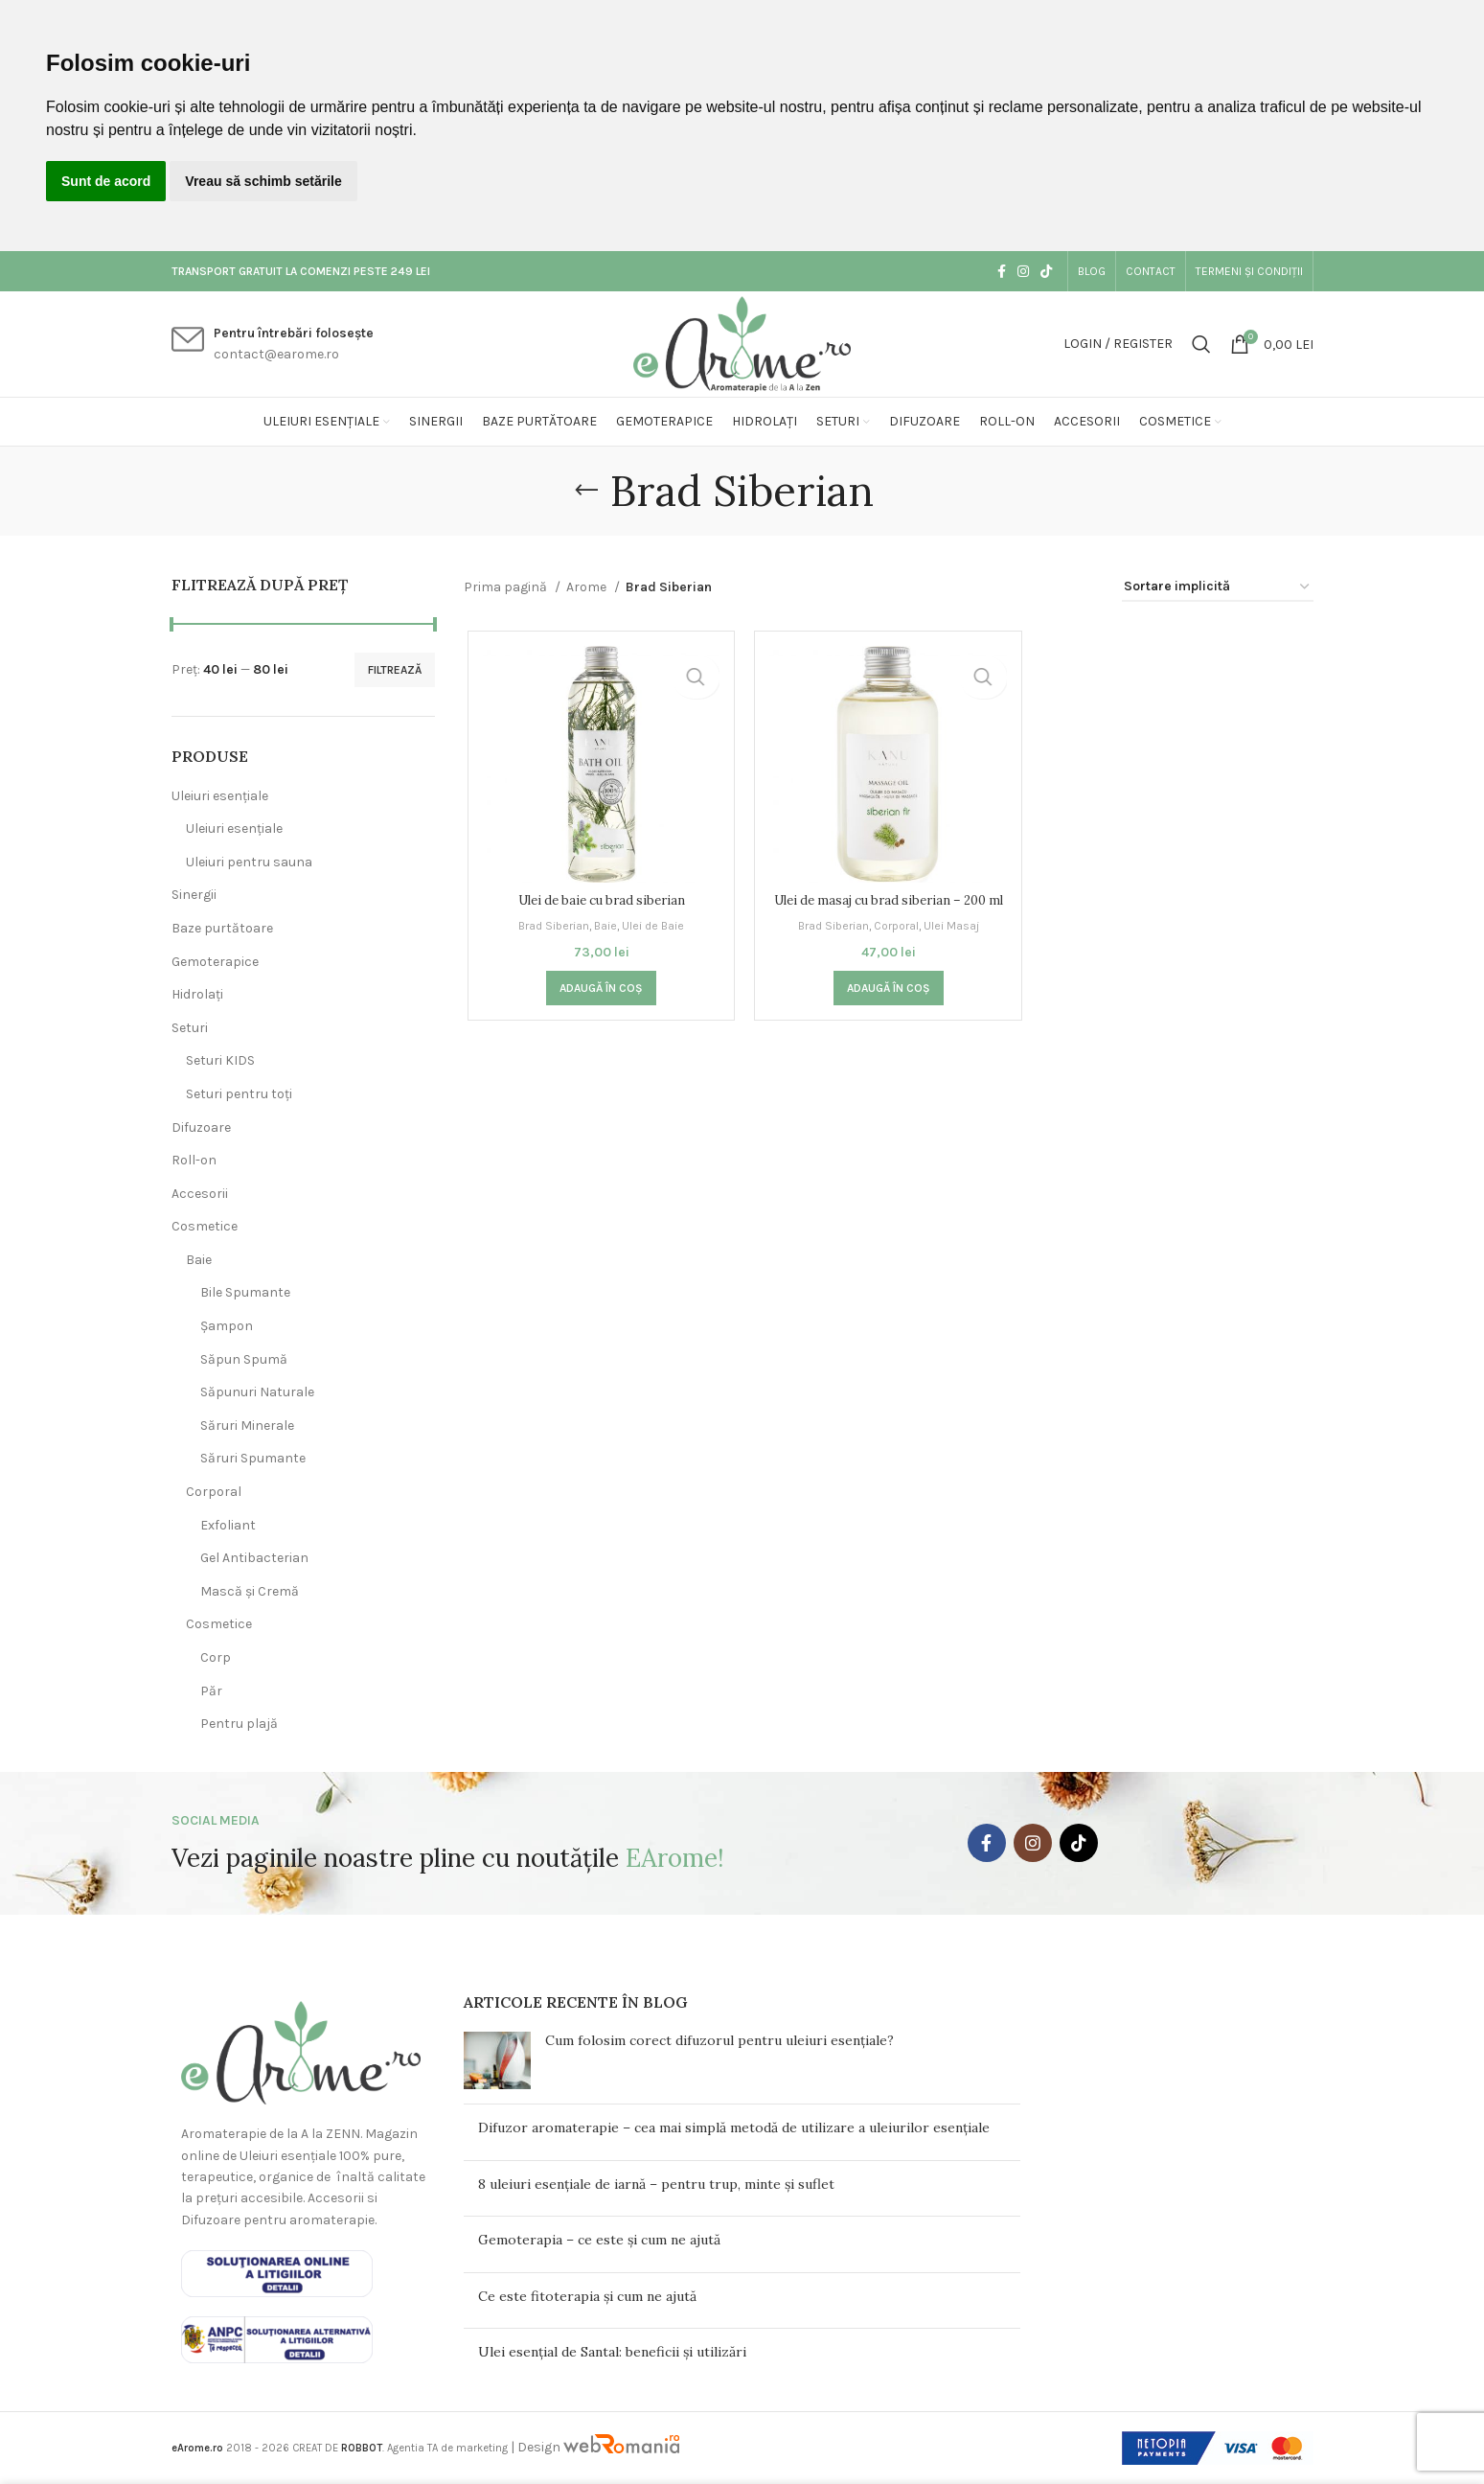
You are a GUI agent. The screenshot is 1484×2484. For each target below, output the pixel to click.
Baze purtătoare (222, 928)
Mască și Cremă (249, 1591)
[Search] (1201, 344)
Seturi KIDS (220, 1060)
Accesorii (199, 1193)
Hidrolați (197, 994)
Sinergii (194, 894)
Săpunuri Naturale (257, 1392)
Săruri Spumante (253, 1458)
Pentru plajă (239, 1723)
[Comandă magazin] (1217, 588)
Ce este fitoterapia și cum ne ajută (587, 2296)
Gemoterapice (215, 962)
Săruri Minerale (247, 1425)
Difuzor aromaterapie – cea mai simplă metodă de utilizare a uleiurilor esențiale (734, 2127)
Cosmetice (204, 1226)
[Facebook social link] (1002, 271)
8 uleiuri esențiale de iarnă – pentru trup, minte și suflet (656, 2184)
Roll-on (194, 1160)
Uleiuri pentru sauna (249, 862)
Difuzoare (201, 1127)
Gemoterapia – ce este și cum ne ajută (599, 2239)
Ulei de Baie (654, 927)
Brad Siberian (550, 927)
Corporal (213, 1492)
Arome (587, 587)
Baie (199, 1260)
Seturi (189, 1028)
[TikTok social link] (1046, 271)
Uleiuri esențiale (219, 796)
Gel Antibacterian (254, 1558)
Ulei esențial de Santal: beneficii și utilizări (612, 2351)
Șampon (226, 1326)
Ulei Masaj (957, 946)
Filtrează (395, 670)
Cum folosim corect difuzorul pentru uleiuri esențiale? (719, 2040)
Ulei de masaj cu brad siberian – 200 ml (888, 912)
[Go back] (586, 491)
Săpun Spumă (243, 1359)
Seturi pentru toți (239, 1094)
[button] (599, 1009)
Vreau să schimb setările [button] (263, 181)
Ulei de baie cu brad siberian (599, 902)
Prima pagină (507, 587)
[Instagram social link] (1023, 271)
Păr (211, 1691)
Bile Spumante (245, 1292)
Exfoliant (228, 1525)
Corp (215, 1657)
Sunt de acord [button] (105, 181)
